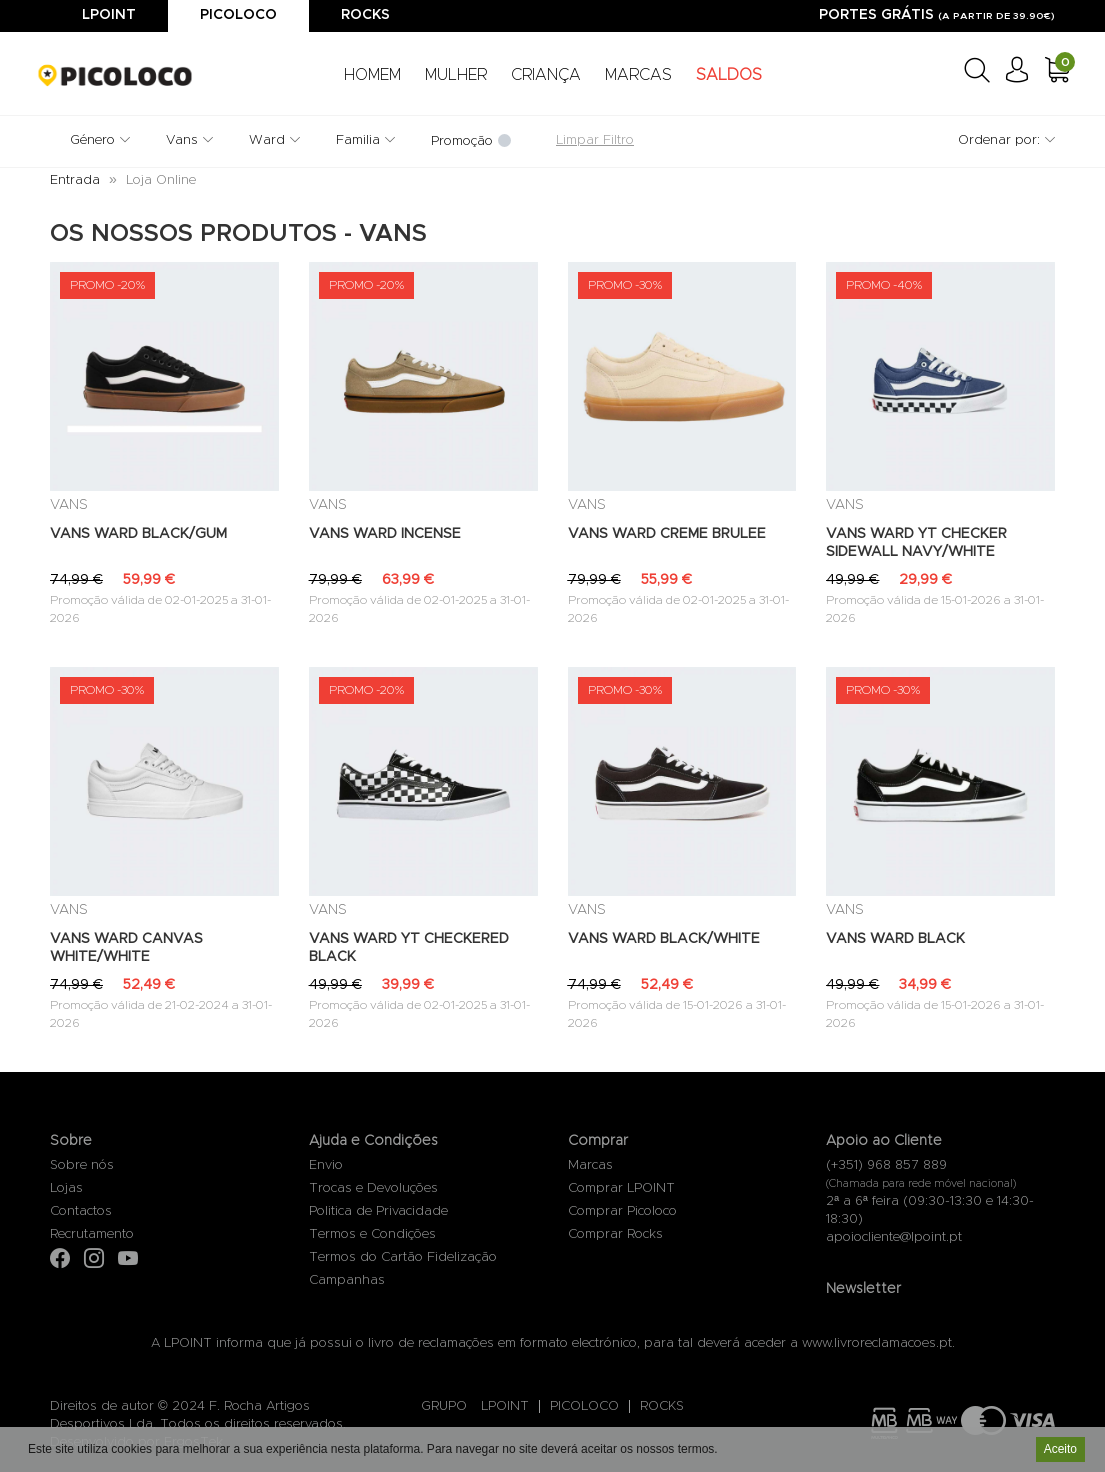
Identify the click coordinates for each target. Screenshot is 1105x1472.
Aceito (1060, 1451)
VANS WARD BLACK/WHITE (664, 939)
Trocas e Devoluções (373, 1188)
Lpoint (109, 15)
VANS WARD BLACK (895, 939)
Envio (326, 1165)
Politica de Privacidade (378, 1211)
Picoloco (238, 15)
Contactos (81, 1211)
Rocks (365, 15)
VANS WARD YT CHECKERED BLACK (409, 948)
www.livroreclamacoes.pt (877, 1343)
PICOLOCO (584, 1406)
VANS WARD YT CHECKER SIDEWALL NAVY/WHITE (916, 543)
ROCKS (662, 1406)
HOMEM (372, 75)
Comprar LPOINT (621, 1188)
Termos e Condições (372, 1234)
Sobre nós (82, 1165)
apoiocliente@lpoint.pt (894, 1237)
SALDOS (729, 75)
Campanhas (347, 1280)
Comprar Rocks (615, 1234)
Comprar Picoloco (622, 1211)
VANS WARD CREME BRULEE (667, 534)
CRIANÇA (546, 75)
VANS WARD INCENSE (385, 534)
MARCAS (638, 75)
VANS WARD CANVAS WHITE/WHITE (126, 948)
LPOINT (505, 1406)
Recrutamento (92, 1234)
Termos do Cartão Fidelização (403, 1257)
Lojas (66, 1188)
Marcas (590, 1165)
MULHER (456, 75)
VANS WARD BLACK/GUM (138, 534)
